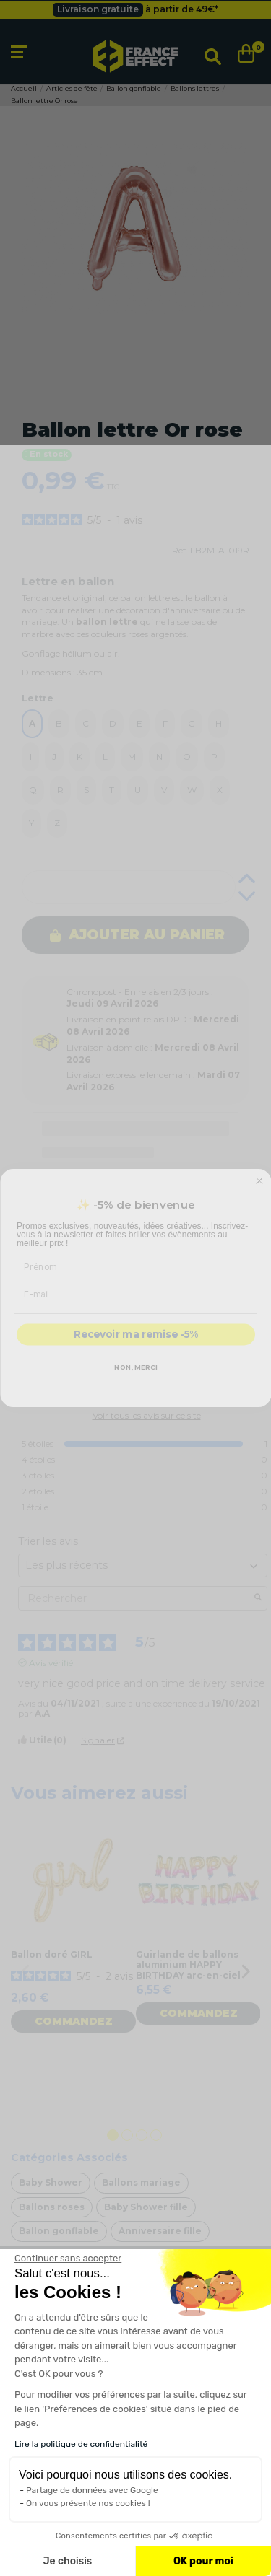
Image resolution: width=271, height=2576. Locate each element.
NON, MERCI (135, 1381)
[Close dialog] (259, 1195)
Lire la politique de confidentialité (80, 2444)
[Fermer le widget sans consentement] (68, 2258)
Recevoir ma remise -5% (135, 1350)
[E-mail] (135, 1308)
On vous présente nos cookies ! (88, 2503)
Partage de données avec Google (92, 2490)
